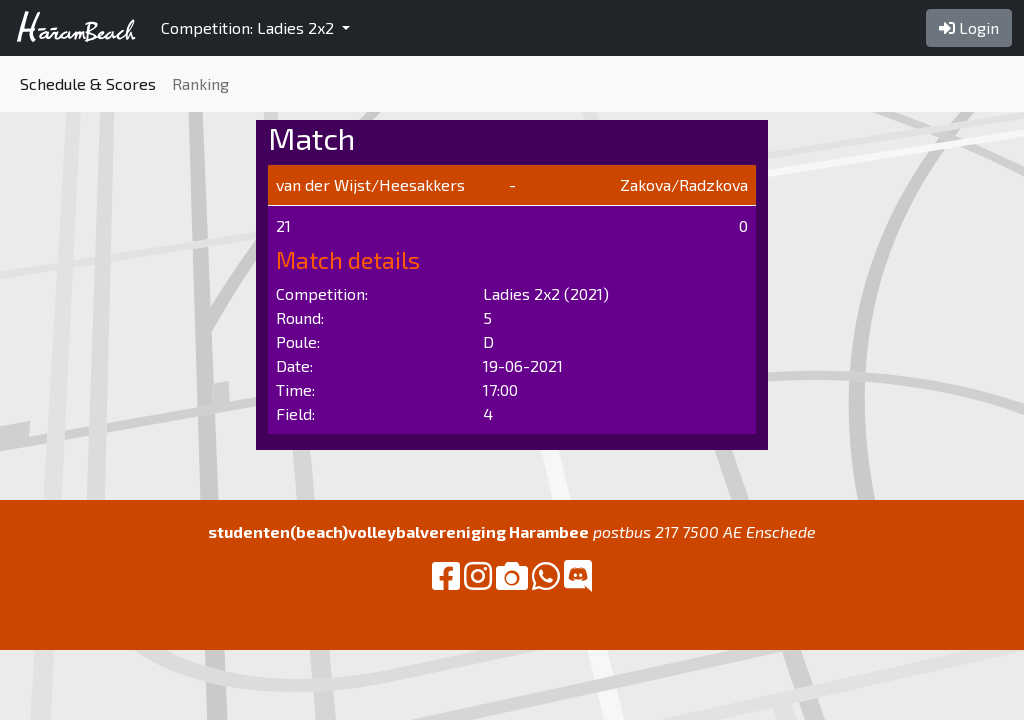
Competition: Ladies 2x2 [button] (249, 27)
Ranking (200, 83)
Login (969, 27)
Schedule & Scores (88, 83)
